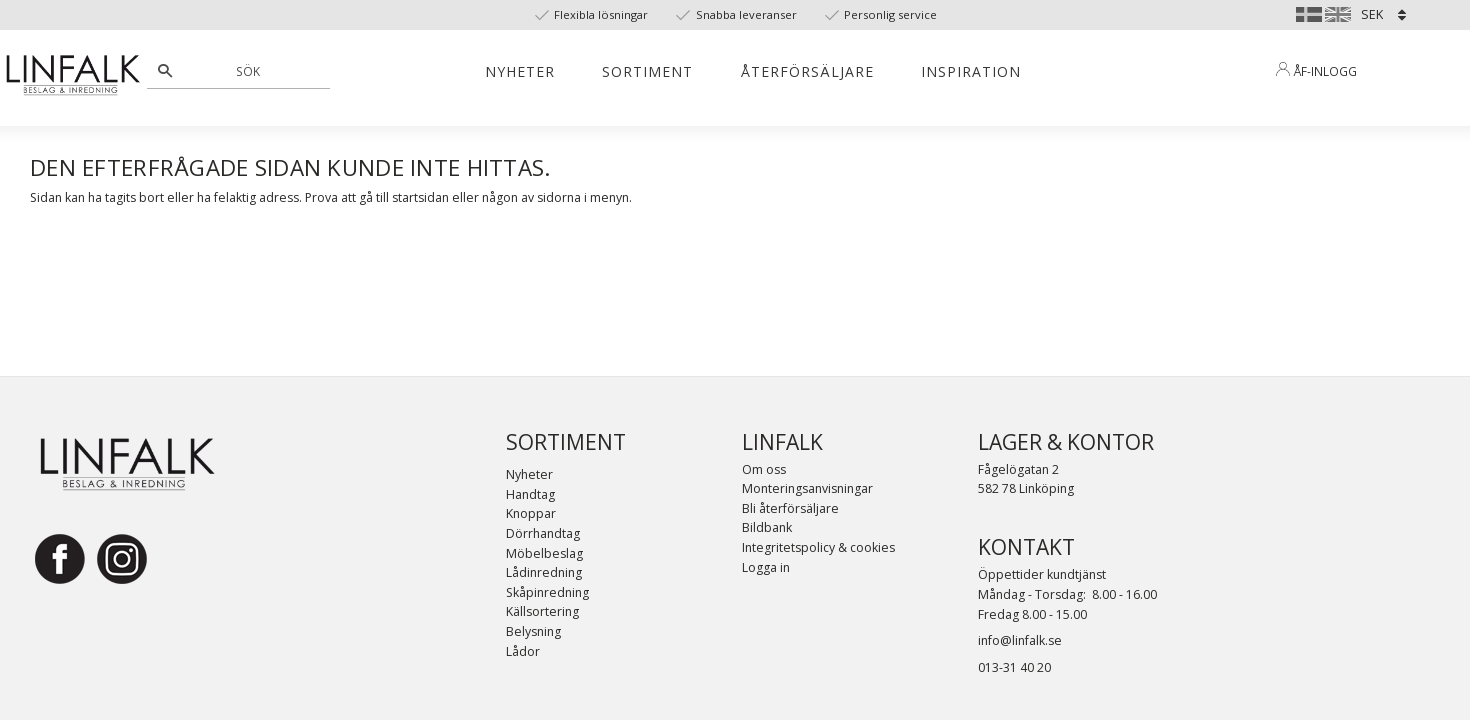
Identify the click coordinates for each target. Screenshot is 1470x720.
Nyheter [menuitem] (520, 71)
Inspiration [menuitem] (971, 71)
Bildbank (767, 527)
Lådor (523, 651)
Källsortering (542, 611)
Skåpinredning (547, 592)
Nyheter (529, 474)
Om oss (764, 469)
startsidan (420, 197)
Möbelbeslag (544, 553)
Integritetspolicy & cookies (818, 547)
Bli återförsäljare (790, 508)
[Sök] (165, 71)
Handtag (530, 494)
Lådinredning (544, 572)
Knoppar (531, 513)
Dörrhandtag (543, 533)
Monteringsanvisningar (807, 488)
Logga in (766, 567)
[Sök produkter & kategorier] (249, 71)
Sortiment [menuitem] (647, 71)
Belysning (533, 631)
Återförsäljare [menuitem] (807, 71)
